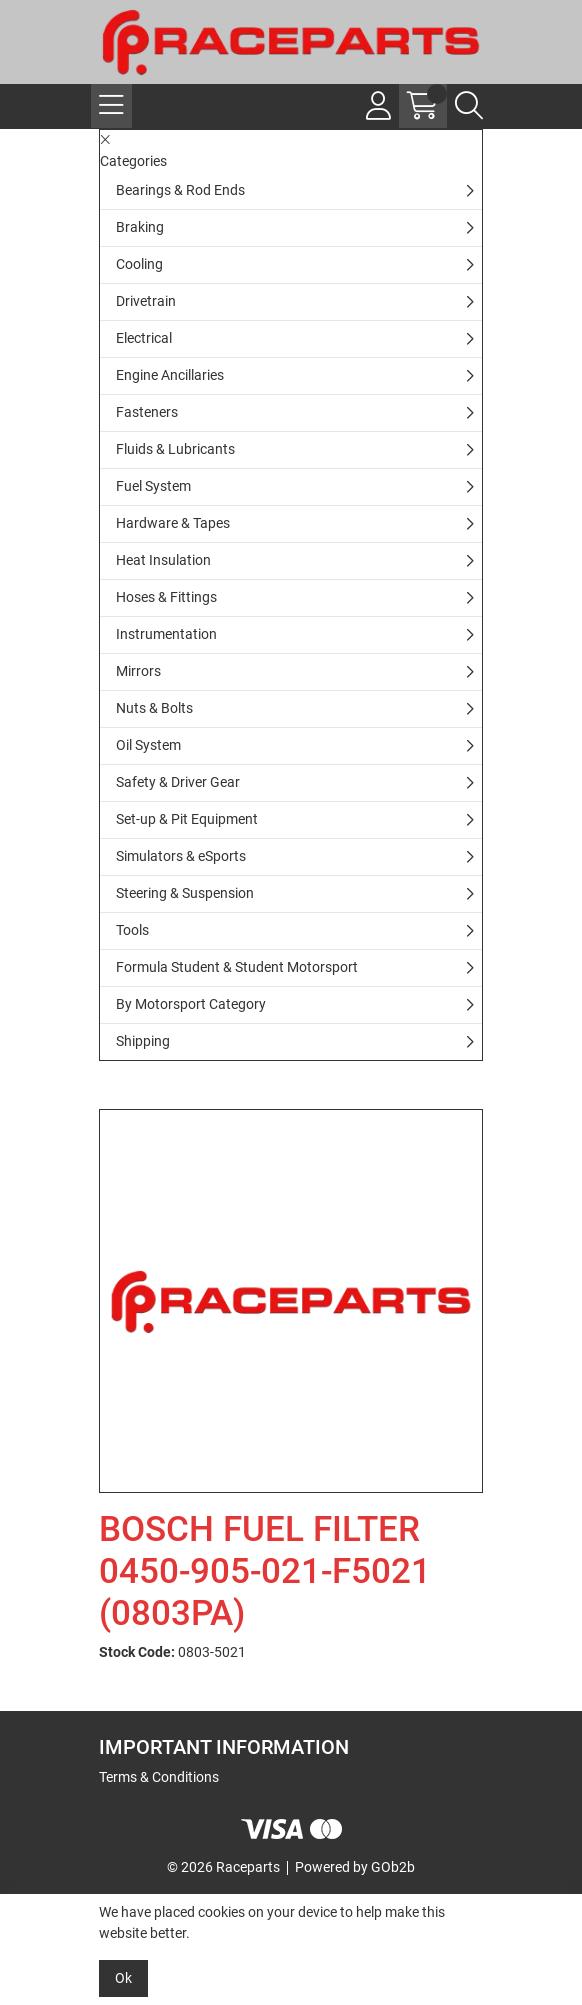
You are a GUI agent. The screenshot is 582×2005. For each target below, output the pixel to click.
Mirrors (138, 671)
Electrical (144, 338)
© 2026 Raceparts (223, 1867)
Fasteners (147, 412)
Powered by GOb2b (355, 1867)
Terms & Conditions (159, 1777)
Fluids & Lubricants (175, 449)
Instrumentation (166, 634)
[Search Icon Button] (469, 106)
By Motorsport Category (191, 1004)
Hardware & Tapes (173, 523)
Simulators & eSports (181, 856)
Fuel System (153, 486)
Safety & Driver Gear (178, 782)
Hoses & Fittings (166, 597)
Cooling (139, 264)
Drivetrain (146, 301)
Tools (132, 930)
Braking (140, 227)
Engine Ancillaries (170, 375)
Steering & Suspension (185, 893)
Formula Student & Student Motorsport (237, 967)
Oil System (148, 745)
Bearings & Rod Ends (180, 190)
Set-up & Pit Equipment (187, 819)
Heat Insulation (163, 560)
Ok (123, 1978)
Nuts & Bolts (154, 708)
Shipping (143, 1041)
